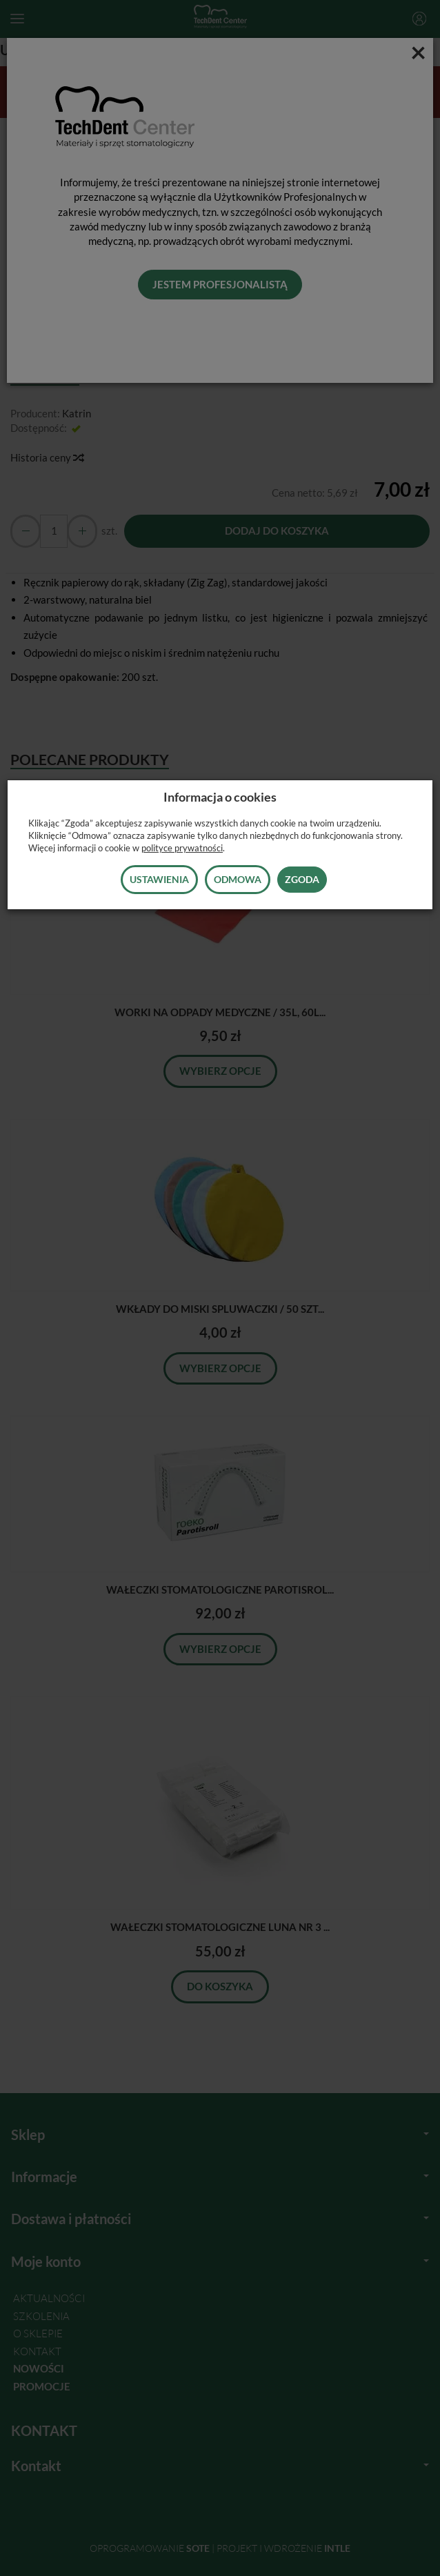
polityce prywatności (182, 847)
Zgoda (302, 879)
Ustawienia (159, 879)
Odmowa (237, 879)
